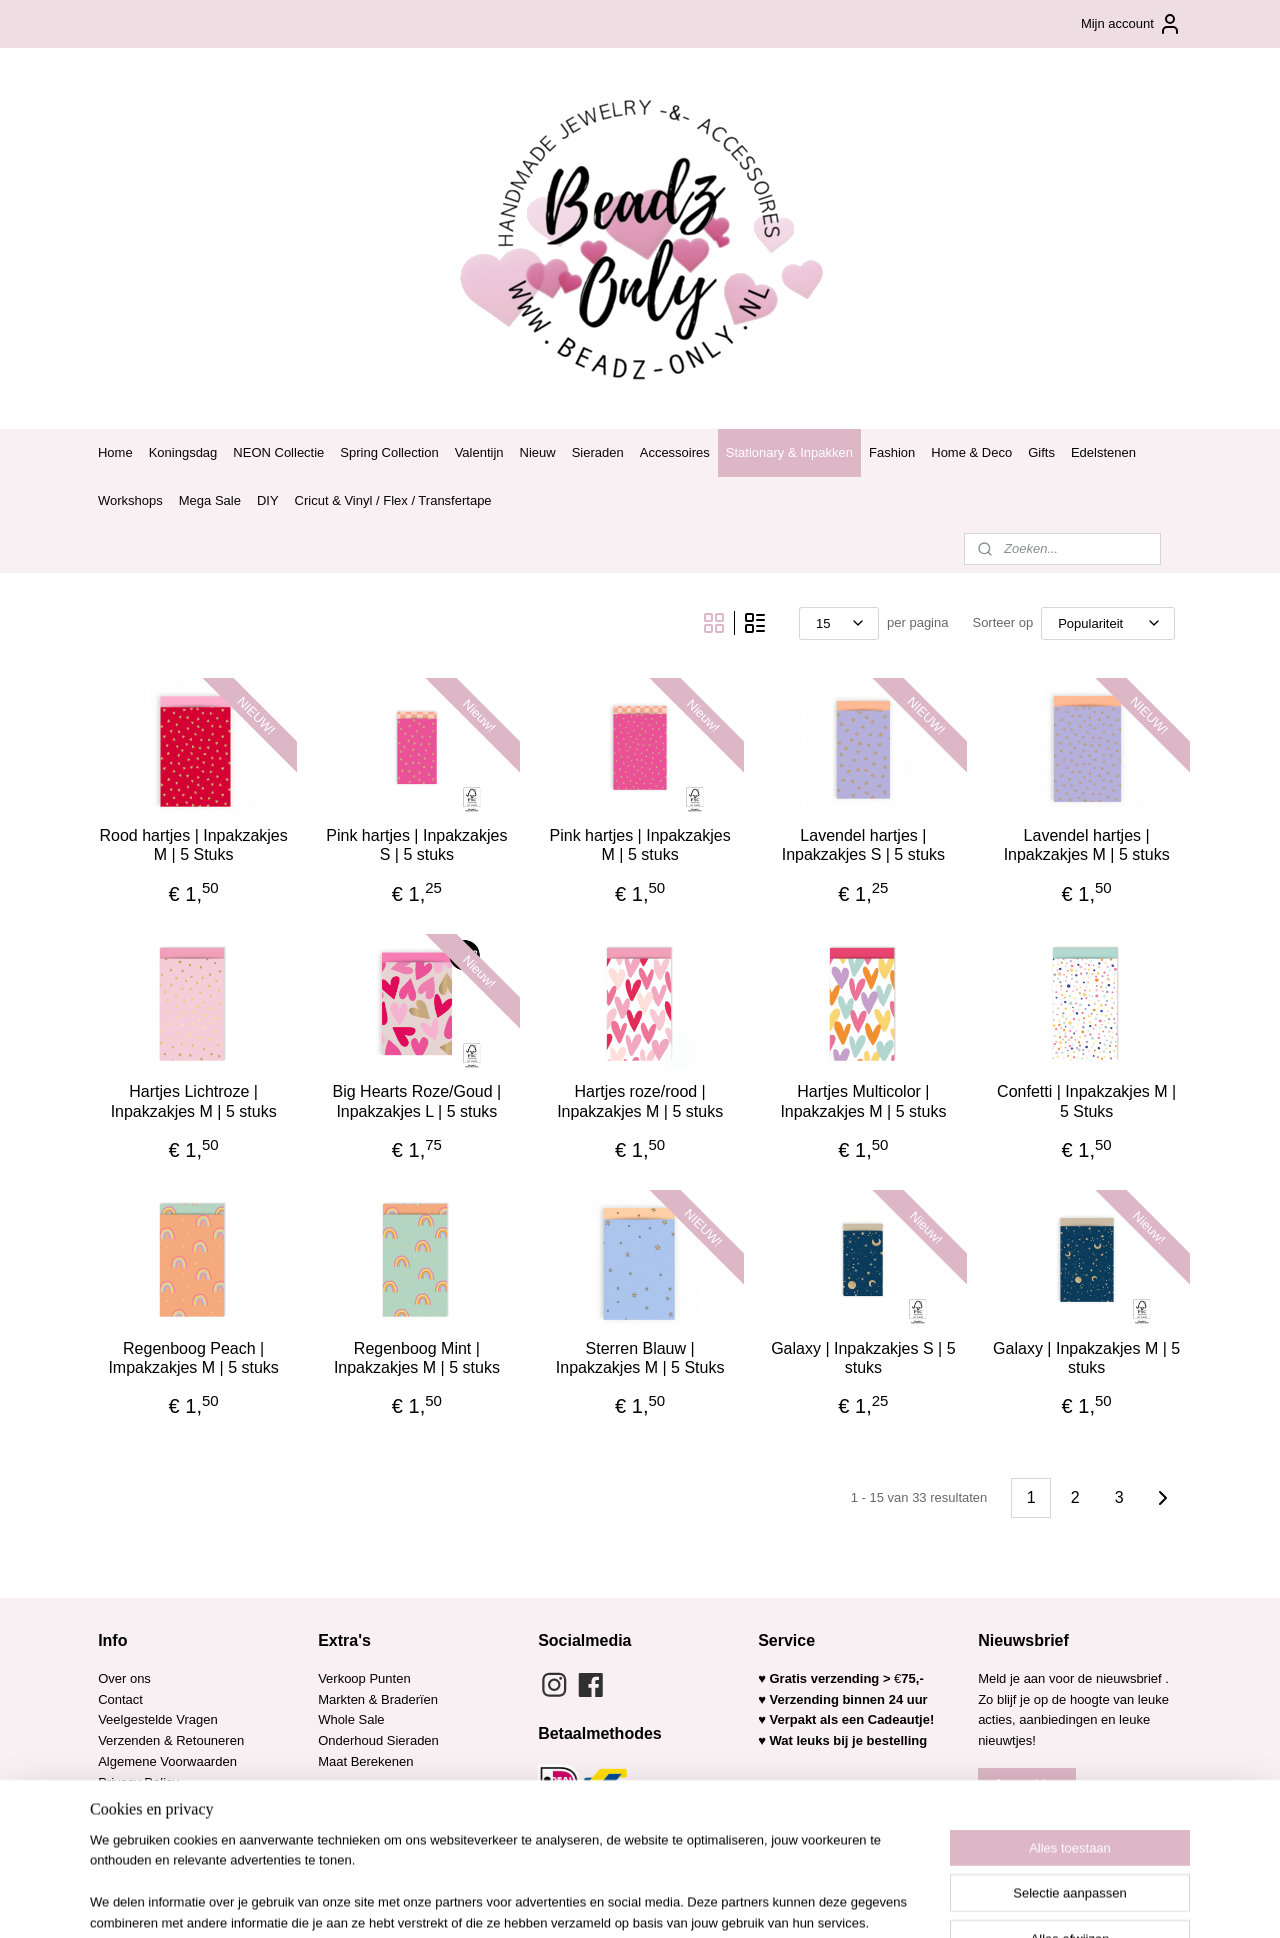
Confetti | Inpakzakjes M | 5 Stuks (1086, 1101)
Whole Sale (351, 1719)
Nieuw (538, 452)
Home (115, 452)
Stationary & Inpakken (789, 452)
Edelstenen (1103, 452)
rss (608, 1901)
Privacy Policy (138, 1782)
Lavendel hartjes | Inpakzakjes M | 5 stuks (1086, 845)
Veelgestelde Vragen (158, 1719)
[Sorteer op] (1108, 623)
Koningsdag (183, 452)
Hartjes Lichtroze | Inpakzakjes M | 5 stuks (193, 1101)
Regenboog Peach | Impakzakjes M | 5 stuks (193, 1358)
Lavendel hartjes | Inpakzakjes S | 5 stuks (863, 845)
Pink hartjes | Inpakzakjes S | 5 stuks (416, 845)
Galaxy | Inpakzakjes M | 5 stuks (1086, 1358)
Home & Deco (971, 452)
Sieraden (598, 452)
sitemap (573, 1901)
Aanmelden (1027, 1783)
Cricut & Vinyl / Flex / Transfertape (393, 500)
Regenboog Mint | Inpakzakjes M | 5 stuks (417, 1358)
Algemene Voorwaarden (167, 1761)
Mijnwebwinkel (829, 1901)
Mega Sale (210, 500)
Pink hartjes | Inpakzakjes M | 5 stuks (639, 845)
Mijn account (1131, 24)
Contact (120, 1699)
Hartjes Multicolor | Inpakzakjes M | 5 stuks (863, 1101)
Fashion (892, 452)
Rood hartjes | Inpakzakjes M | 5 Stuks (193, 845)
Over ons (124, 1678)
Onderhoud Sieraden (378, 1740)
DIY (268, 500)
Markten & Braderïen (378, 1699)
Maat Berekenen (365, 1761)
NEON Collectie (278, 452)
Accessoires (675, 452)
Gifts (1041, 452)
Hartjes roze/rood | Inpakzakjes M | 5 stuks (640, 1101)
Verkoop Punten (364, 1678)
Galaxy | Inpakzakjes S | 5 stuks (863, 1358)
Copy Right (130, 1823)
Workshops (130, 500)
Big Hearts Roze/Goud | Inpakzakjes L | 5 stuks (416, 1101)
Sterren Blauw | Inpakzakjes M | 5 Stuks (640, 1358)
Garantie (124, 1803)
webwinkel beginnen (674, 1901)
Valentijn (479, 452)
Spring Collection (389, 452)
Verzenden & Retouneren (171, 1740)
